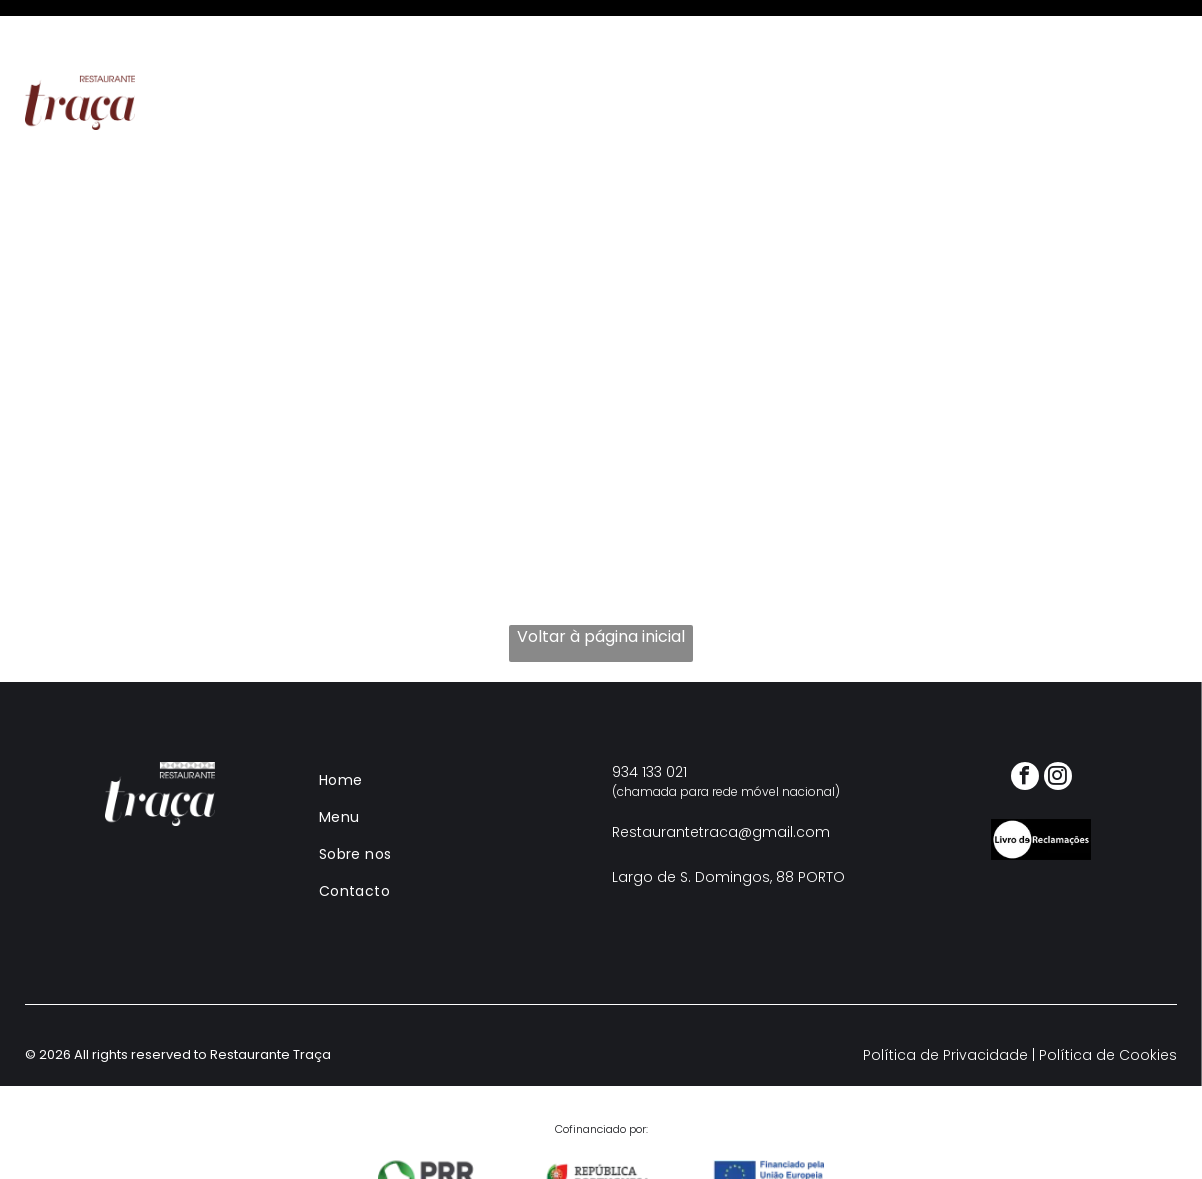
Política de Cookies (1108, 1005)
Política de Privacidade (945, 1005)
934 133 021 (649, 722)
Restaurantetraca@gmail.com (721, 782)
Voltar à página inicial (601, 586)
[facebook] (1025, 728)
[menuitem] (364, 52)
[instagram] (1058, 728)
